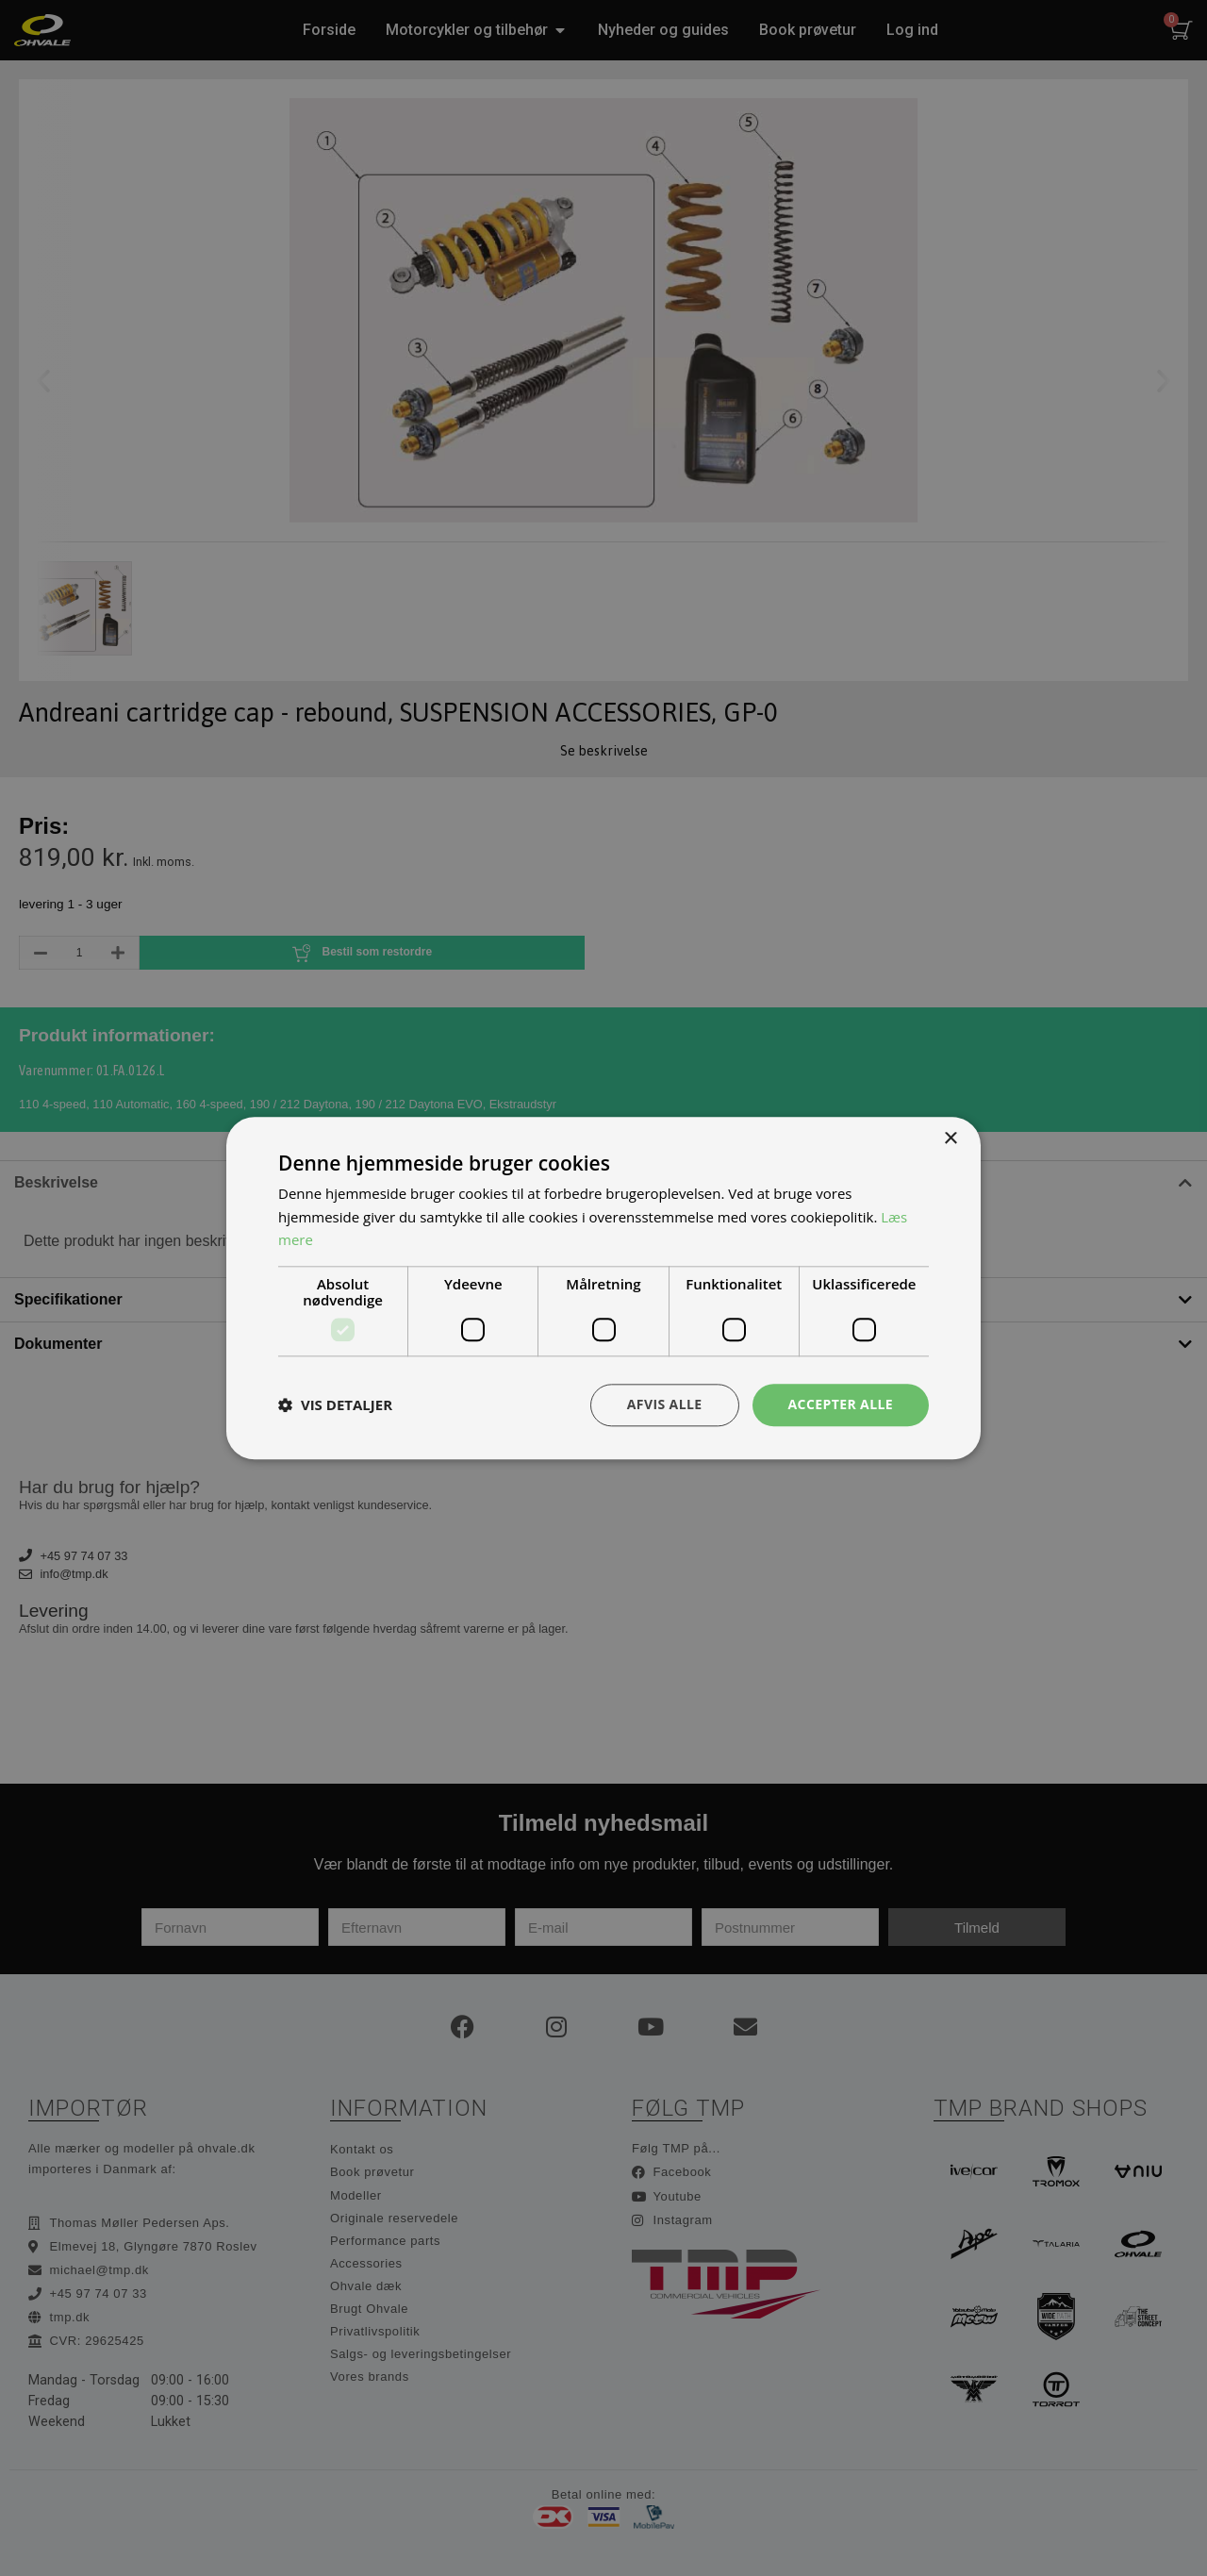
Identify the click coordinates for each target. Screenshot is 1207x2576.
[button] (335, 1405)
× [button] (950, 1139)
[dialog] (603, 1288)
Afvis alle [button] (665, 1404)
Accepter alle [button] (840, 1404)
